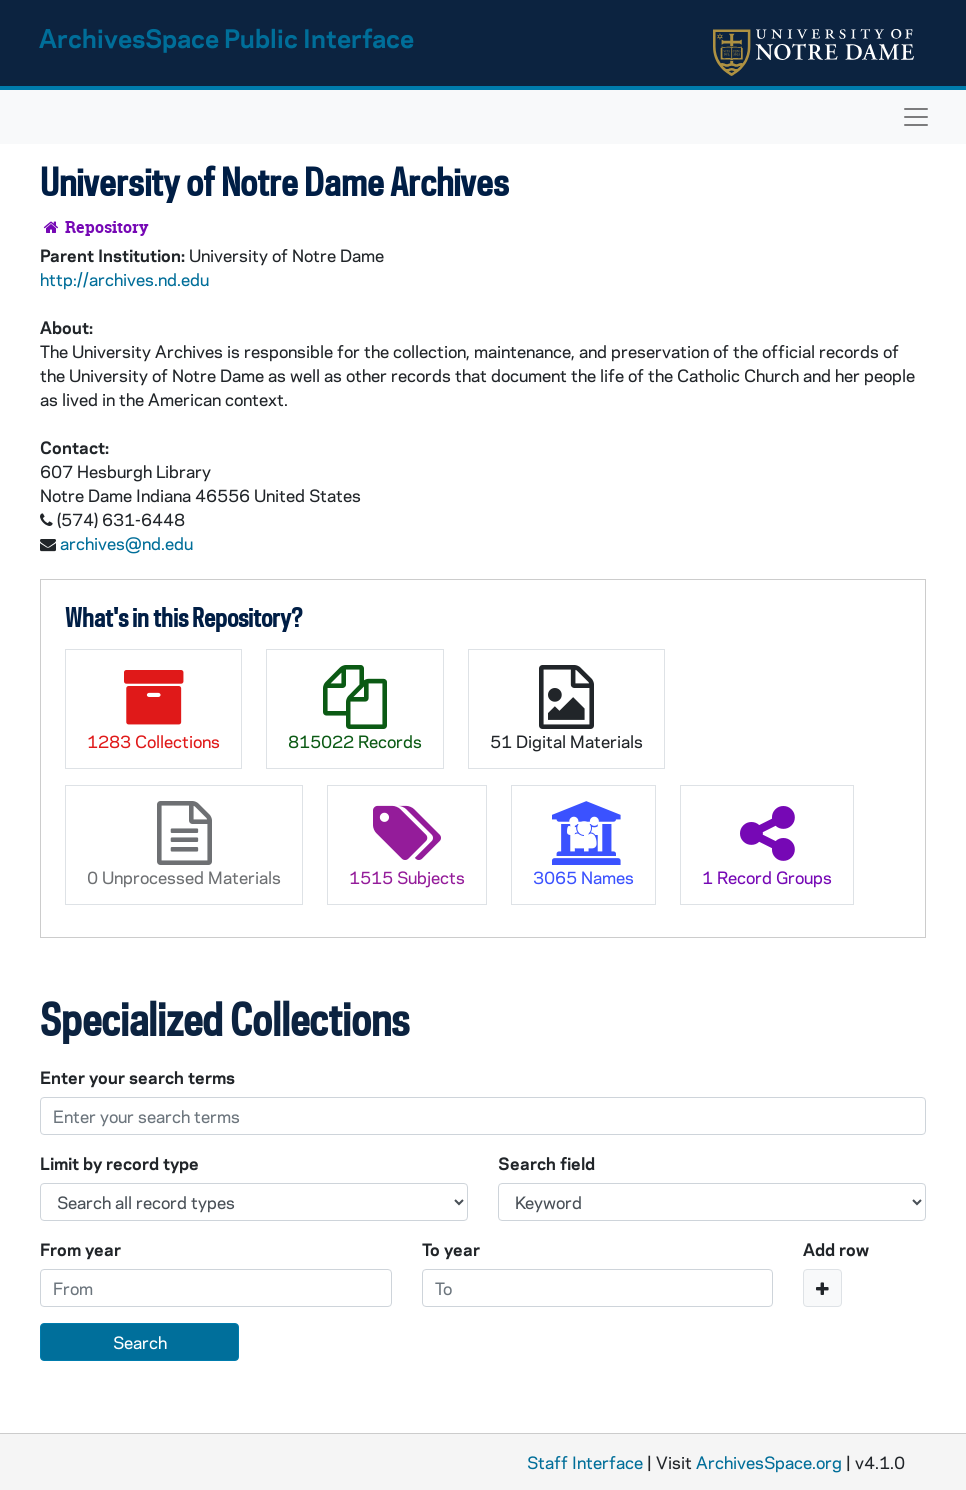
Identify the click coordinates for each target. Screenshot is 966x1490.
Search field (546, 1163)
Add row (836, 1249)
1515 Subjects (407, 844)
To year (451, 1249)
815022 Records (355, 708)
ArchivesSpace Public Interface (226, 37)
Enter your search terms (137, 1077)
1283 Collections (153, 708)
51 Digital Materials (566, 708)
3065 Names (583, 844)
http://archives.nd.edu (124, 279)
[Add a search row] (822, 1288)
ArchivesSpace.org (769, 1462)
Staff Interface (585, 1462)
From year (80, 1249)
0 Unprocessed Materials (184, 844)
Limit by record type (119, 1163)
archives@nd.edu (126, 543)
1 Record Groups (767, 844)
